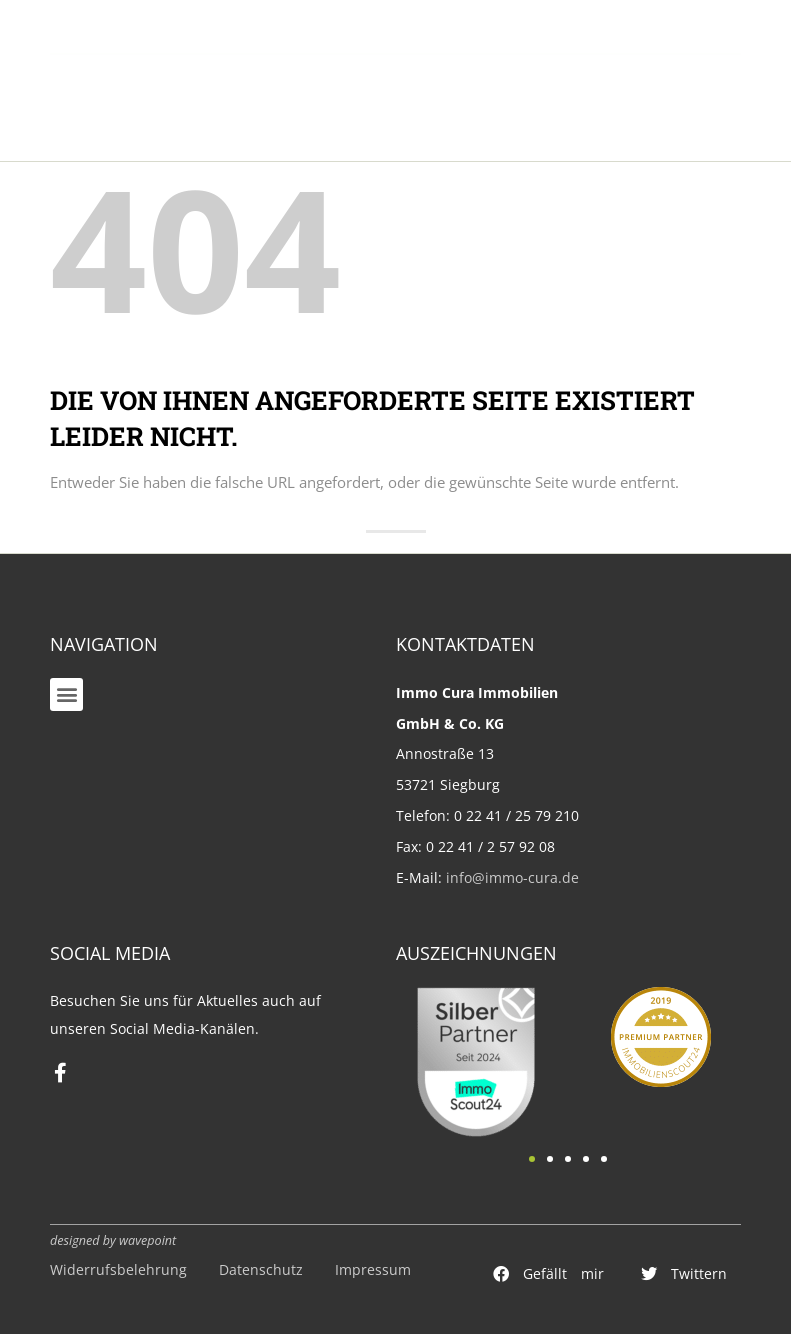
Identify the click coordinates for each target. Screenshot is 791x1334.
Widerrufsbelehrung (118, 1269)
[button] (66, 694)
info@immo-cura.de (512, 877)
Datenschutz (261, 1269)
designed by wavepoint (113, 1240)
